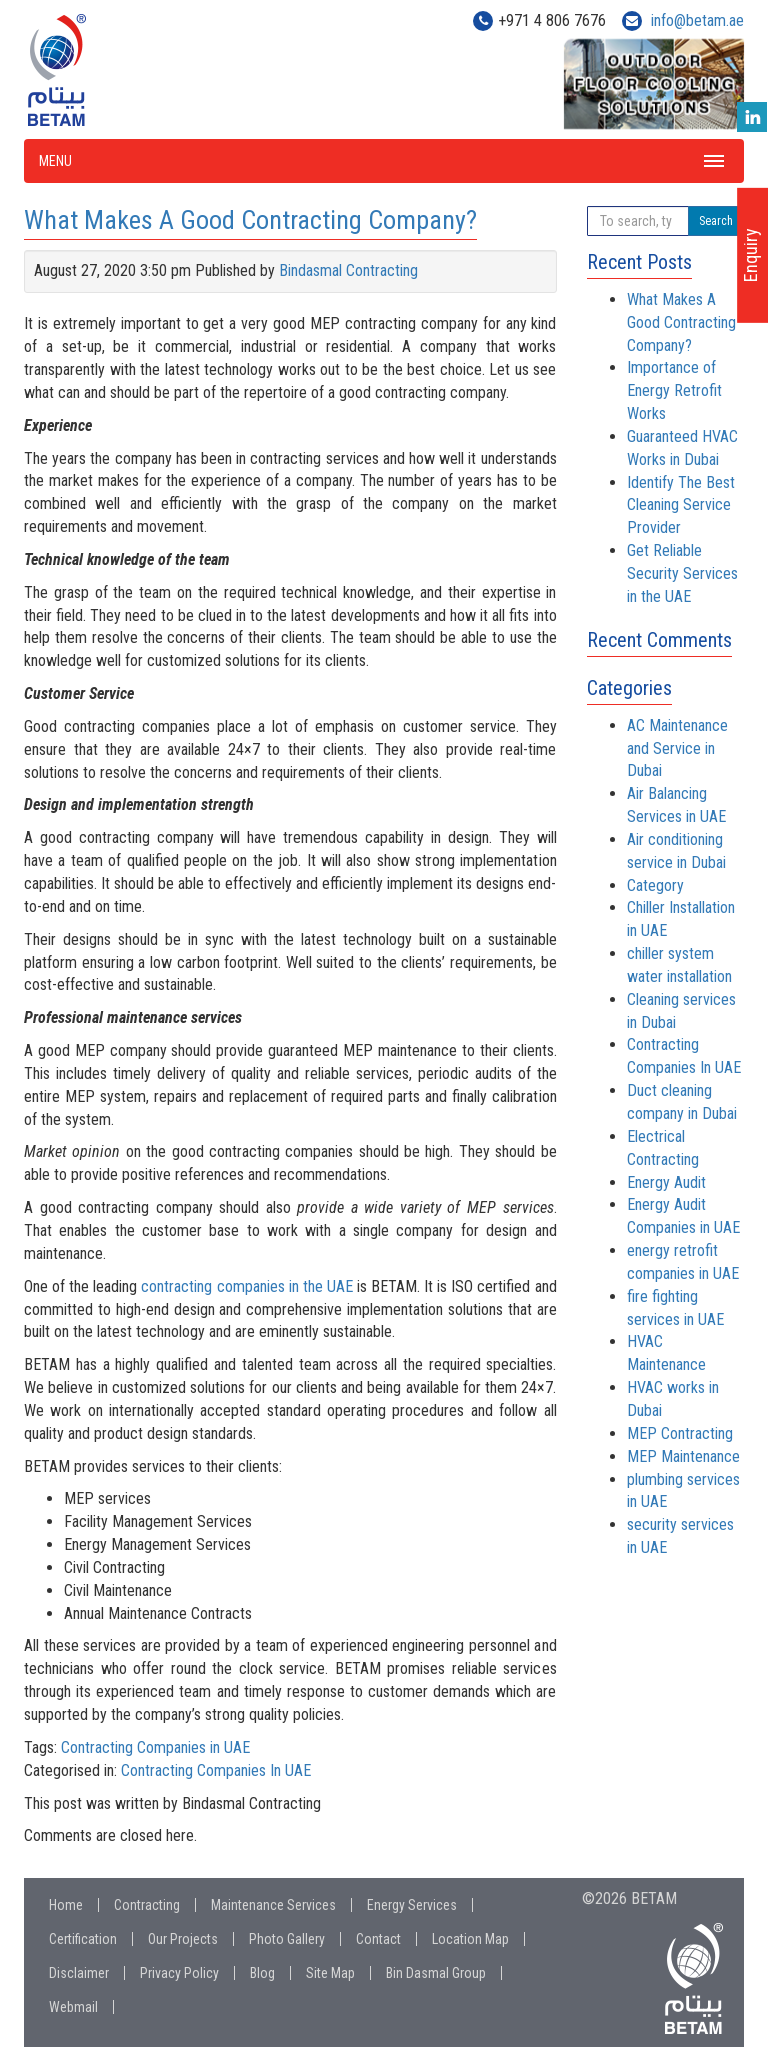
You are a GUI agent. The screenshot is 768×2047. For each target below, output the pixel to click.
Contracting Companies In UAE (216, 1770)
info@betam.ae (697, 20)
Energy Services (412, 1905)
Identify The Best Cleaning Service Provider (681, 505)
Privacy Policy (179, 1973)
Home (66, 1905)
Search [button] (716, 221)
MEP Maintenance (683, 1456)
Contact (378, 1939)
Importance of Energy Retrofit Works (674, 390)
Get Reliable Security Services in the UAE (682, 573)
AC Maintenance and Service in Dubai (677, 748)
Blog (262, 1973)
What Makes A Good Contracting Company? (250, 220)
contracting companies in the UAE (246, 1286)
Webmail (73, 2007)
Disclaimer (79, 1973)
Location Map (470, 1939)
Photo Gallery (287, 1939)
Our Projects (183, 1939)
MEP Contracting (680, 1433)
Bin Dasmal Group (436, 1973)
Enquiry (750, 255)
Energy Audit (666, 1182)
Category (655, 885)
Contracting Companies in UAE (155, 1747)
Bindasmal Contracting (348, 270)
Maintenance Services (273, 1905)
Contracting (147, 1905)
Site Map (330, 1973)
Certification (83, 1939)
